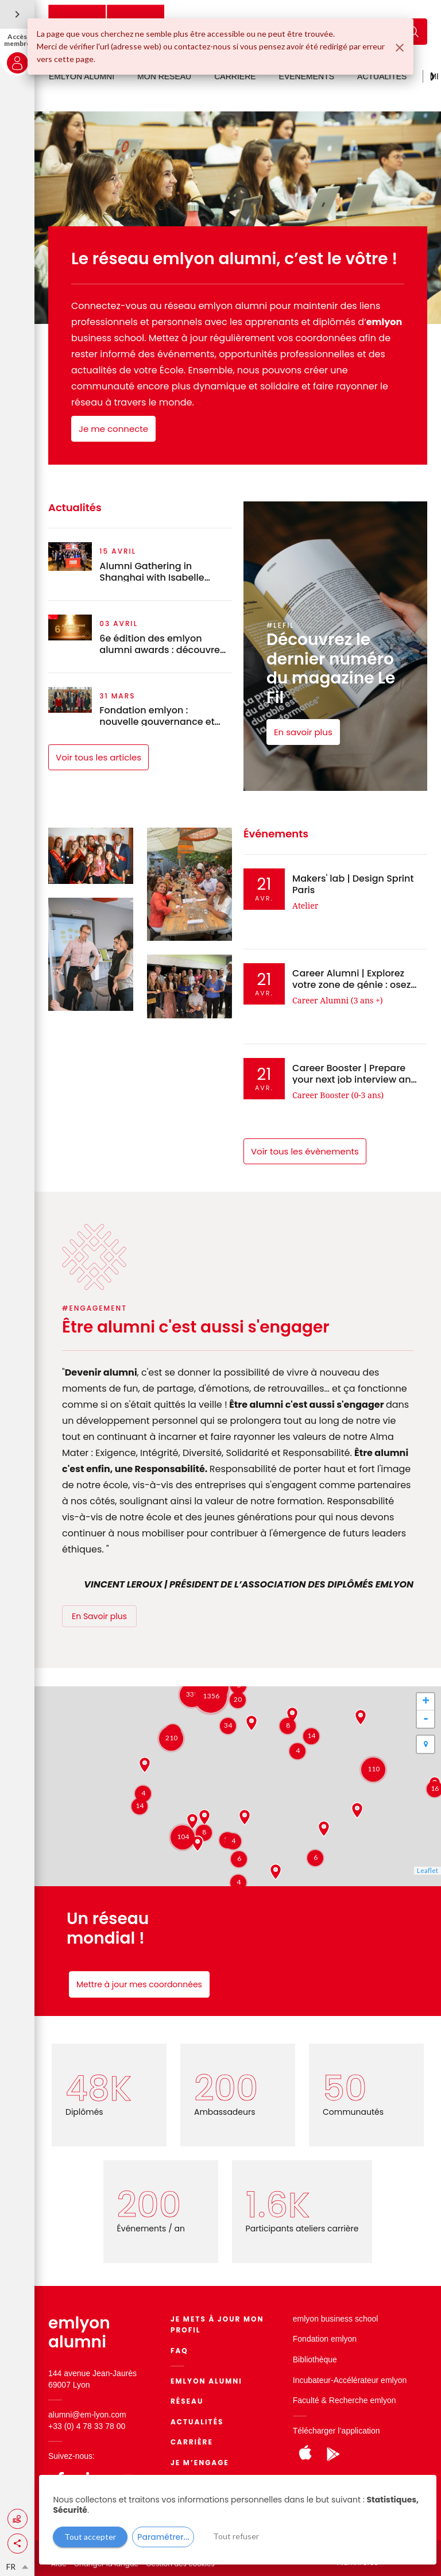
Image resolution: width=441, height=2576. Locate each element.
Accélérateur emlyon (370, 2380)
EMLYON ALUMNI (81, 76)
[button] (17, 2543)
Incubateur (312, 2380)
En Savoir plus (99, 1616)
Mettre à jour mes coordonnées (139, 1984)
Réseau (187, 2401)
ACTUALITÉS (382, 76)
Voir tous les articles (98, 757)
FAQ (179, 2350)
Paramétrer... (163, 2537)
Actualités (197, 2422)
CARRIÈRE (235, 76)
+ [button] (426, 1701)
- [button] (426, 1719)
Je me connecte (113, 429)
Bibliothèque (315, 2359)
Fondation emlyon (325, 2338)
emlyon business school (335, 2318)
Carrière (192, 2442)
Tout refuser (236, 2536)
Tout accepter (90, 2537)
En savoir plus (303, 732)
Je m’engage (200, 2462)
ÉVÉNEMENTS (306, 76)
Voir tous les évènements (305, 1151)
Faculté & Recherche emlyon (344, 2400)
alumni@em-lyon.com (87, 2414)
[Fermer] (399, 47)
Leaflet (427, 1870)
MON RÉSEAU (164, 76)
